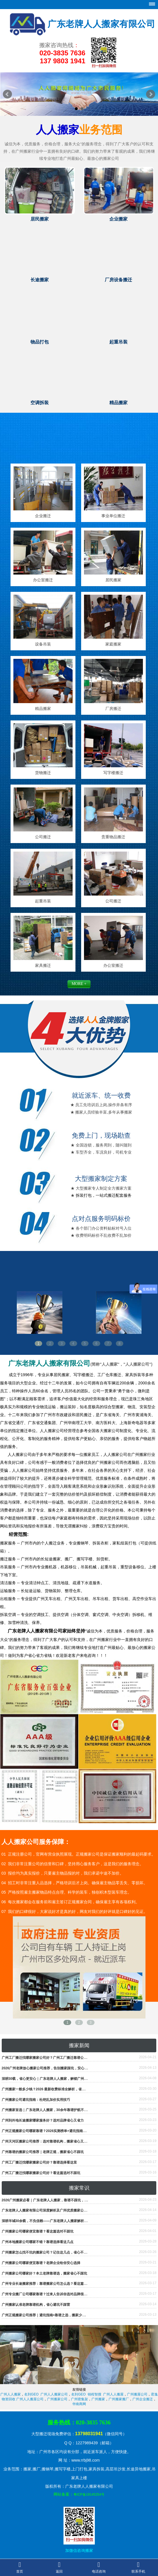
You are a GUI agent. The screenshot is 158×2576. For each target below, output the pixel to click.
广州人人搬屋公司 (30, 2399)
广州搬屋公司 (137, 2394)
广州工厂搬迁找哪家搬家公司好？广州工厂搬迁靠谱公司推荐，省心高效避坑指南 (63, 2058)
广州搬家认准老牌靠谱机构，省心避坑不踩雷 (36, 2305)
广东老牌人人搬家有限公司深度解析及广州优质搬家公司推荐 (48, 2210)
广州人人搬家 (10, 2394)
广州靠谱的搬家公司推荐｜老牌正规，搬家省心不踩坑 (43, 2152)
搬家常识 (79, 2188)
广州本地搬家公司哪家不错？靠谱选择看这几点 (37, 2242)
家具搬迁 (43, 965)
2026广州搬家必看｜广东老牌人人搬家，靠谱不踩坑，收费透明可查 (53, 2200)
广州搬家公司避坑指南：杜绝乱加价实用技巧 (36, 2100)
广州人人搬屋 (113, 2394)
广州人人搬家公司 (54, 2394)
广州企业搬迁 (142, 2399)
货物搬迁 (43, 772)
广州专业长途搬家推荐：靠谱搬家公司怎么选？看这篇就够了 (48, 2284)
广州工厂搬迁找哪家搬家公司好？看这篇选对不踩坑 (41, 2173)
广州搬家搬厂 (118, 2399)
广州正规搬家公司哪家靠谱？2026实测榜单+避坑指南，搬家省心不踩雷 (56, 2131)
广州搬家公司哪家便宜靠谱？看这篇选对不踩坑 (37, 2231)
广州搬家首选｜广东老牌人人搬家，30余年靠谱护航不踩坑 (46, 2110)
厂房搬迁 (113, 708)
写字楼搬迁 (113, 772)
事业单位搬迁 (113, 515)
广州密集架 (79, 2399)
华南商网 (79, 2404)
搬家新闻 (79, 2045)
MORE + (79, 984)
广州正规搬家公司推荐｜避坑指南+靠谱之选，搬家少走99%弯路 (50, 2315)
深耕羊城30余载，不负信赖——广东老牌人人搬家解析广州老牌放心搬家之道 (60, 2221)
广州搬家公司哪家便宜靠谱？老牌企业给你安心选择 (41, 2263)
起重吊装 (43, 901)
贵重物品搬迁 (113, 837)
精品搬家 (43, 708)
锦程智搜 (94, 2394)
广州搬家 (98, 2399)
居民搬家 (113, 580)
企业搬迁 (43, 515)
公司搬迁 (43, 837)
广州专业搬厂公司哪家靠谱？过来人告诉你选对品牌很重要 (46, 2294)
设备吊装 (43, 644)
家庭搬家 (113, 644)
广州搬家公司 (57, 2399)
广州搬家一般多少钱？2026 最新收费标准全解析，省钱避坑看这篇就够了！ (59, 2089)
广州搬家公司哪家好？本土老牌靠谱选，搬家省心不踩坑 (44, 2273)
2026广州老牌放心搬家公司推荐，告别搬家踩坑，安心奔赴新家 (50, 2068)
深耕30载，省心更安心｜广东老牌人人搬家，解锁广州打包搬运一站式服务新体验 (63, 2079)
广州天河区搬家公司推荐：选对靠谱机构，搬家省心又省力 (46, 2141)
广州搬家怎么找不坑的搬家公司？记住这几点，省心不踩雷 (46, 2252)
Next (150, 94)
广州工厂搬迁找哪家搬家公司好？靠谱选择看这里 (39, 2162)
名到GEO (31, 2394)
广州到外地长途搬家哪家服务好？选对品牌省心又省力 (43, 2120)
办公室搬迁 (43, 580)
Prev (7, 94)
